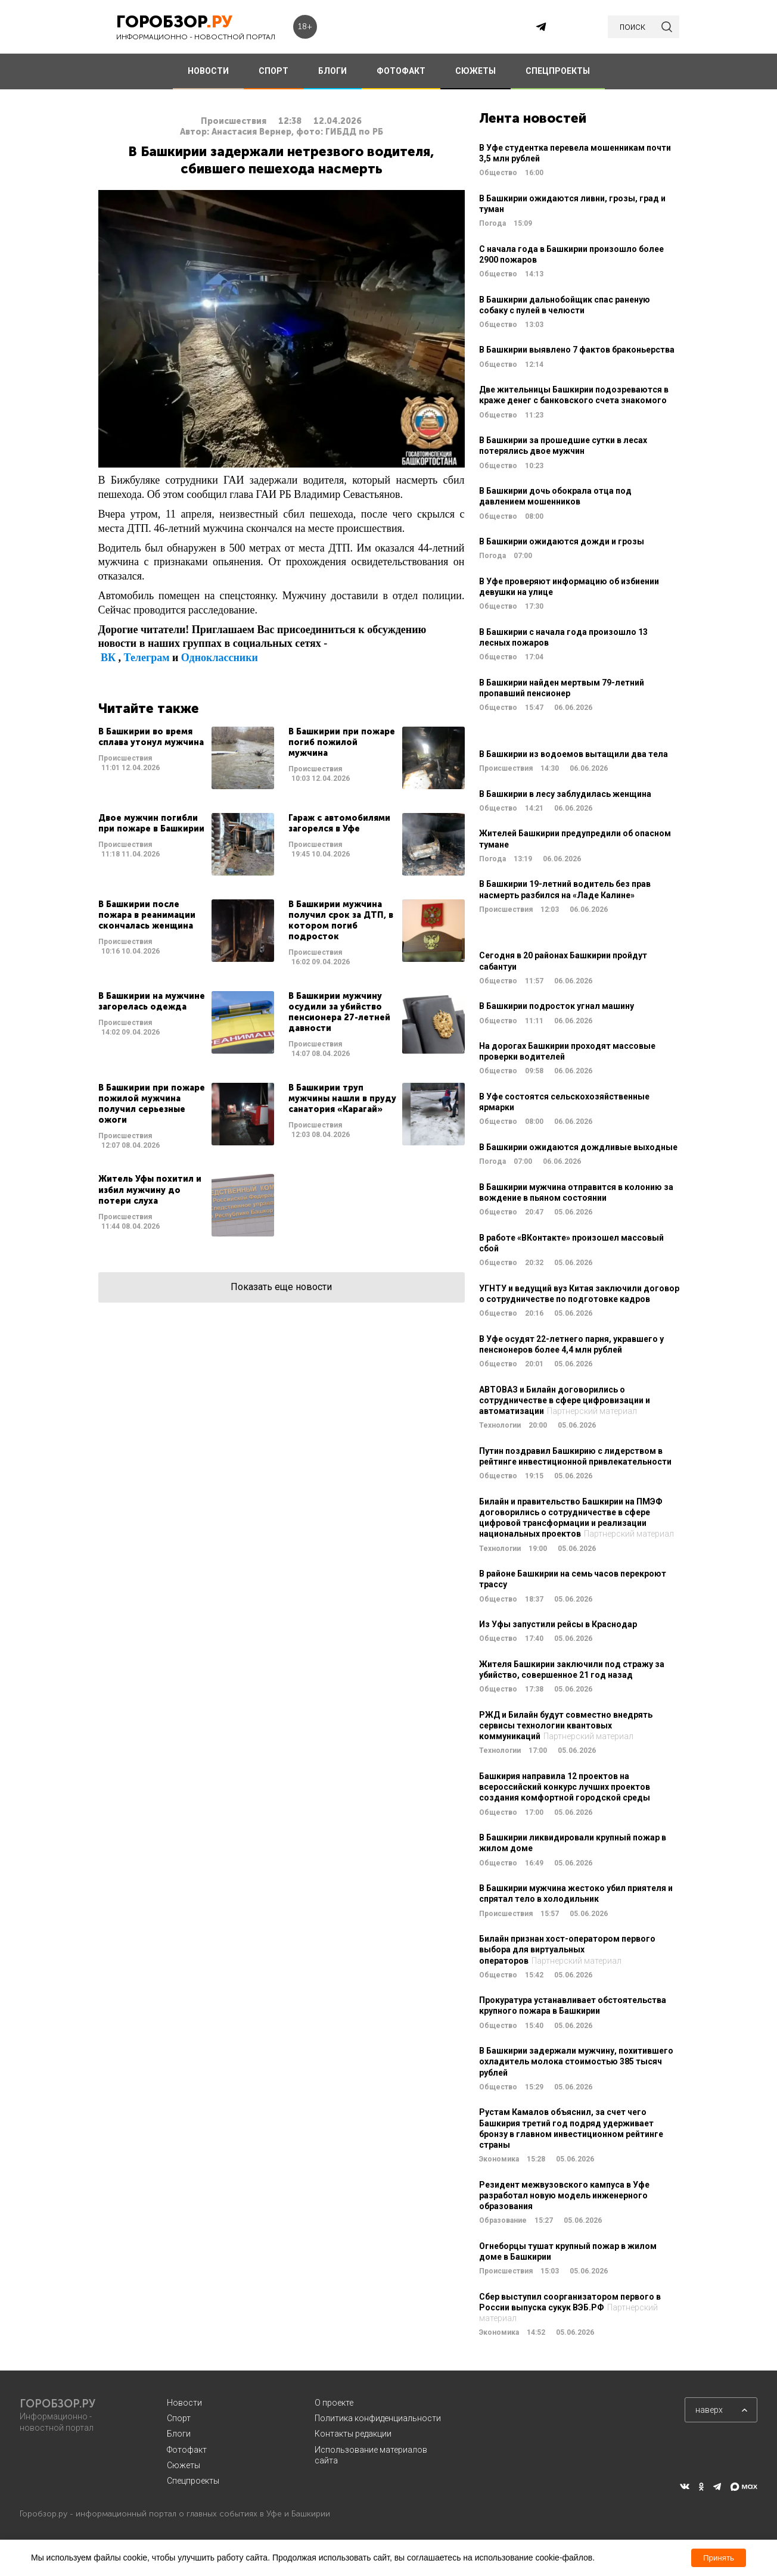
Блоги (179, 2433)
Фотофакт (187, 2449)
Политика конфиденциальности (378, 2418)
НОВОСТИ (208, 71)
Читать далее (186, 758)
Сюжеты (183, 2465)
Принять (718, 2557)
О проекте (334, 2402)
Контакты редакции (353, 2433)
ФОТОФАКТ (401, 71)
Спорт (179, 2418)
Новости (184, 2402)
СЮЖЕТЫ (475, 71)
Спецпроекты (193, 2480)
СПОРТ (273, 71)
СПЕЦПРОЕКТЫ (558, 71)
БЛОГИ (332, 71)
